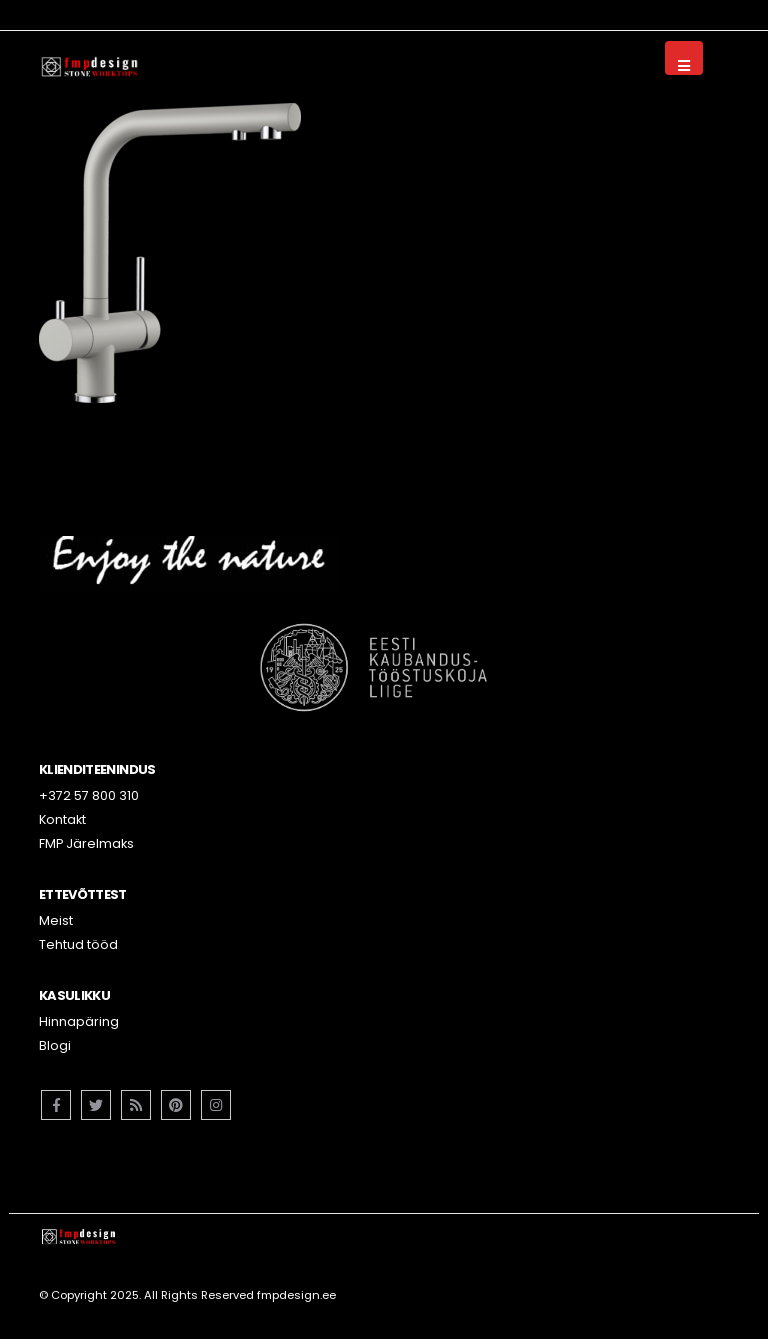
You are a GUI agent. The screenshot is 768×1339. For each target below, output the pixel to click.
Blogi (55, 1045)
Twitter (96, 1105)
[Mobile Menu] (684, 58)
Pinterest (176, 1105)
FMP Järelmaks (86, 843)
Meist (56, 920)
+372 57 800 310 (89, 795)
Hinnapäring (79, 1021)
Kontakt (62, 819)
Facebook (56, 1105)
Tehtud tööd (78, 944)
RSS (136, 1105)
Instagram (216, 1105)
